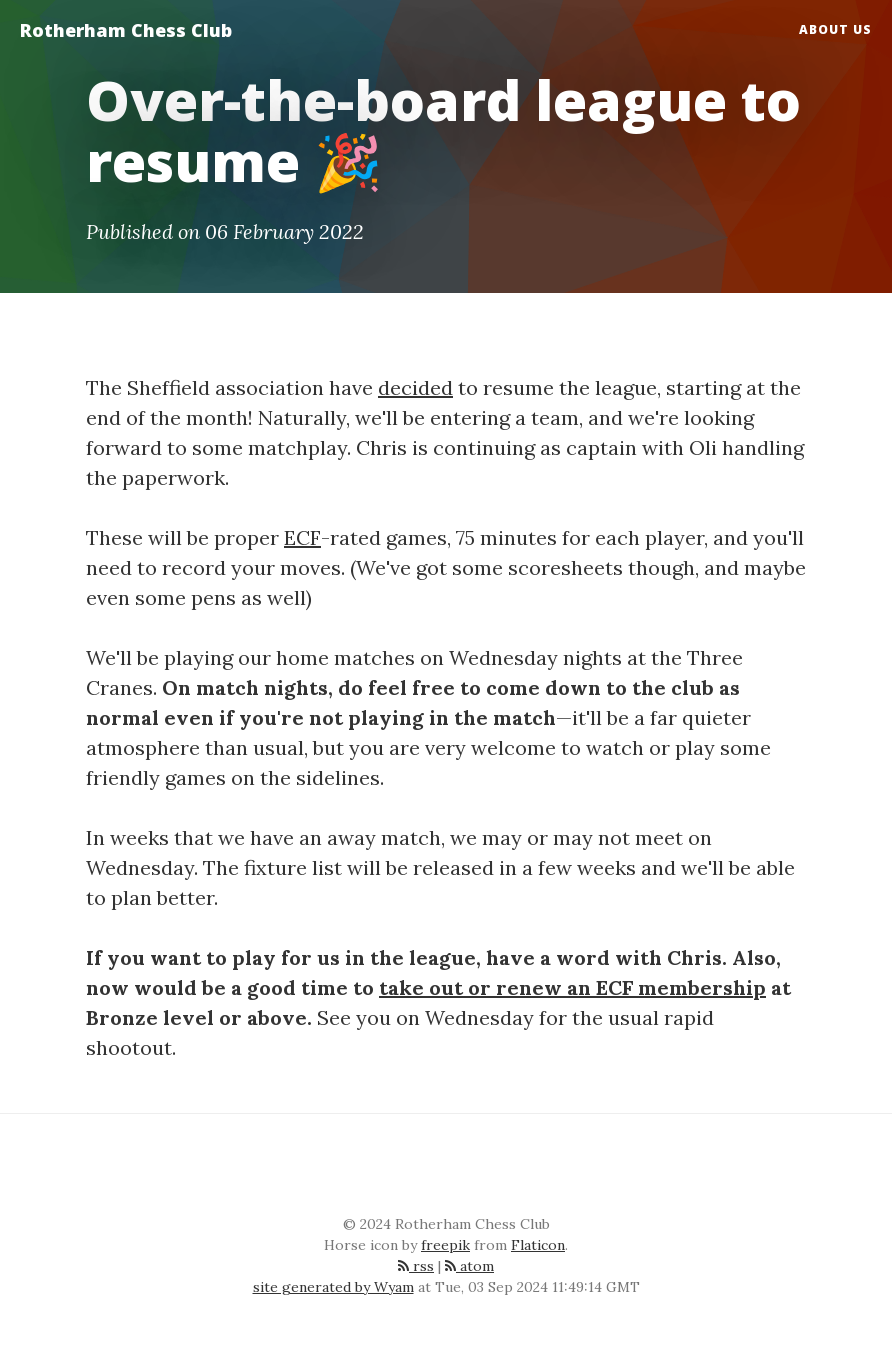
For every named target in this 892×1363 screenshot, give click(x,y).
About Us (835, 29)
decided (415, 387)
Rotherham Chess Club (126, 30)
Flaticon (538, 1245)
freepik (445, 1245)
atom (469, 1266)
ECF (302, 537)
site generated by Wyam (333, 1287)
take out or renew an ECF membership (572, 987)
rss (416, 1266)
